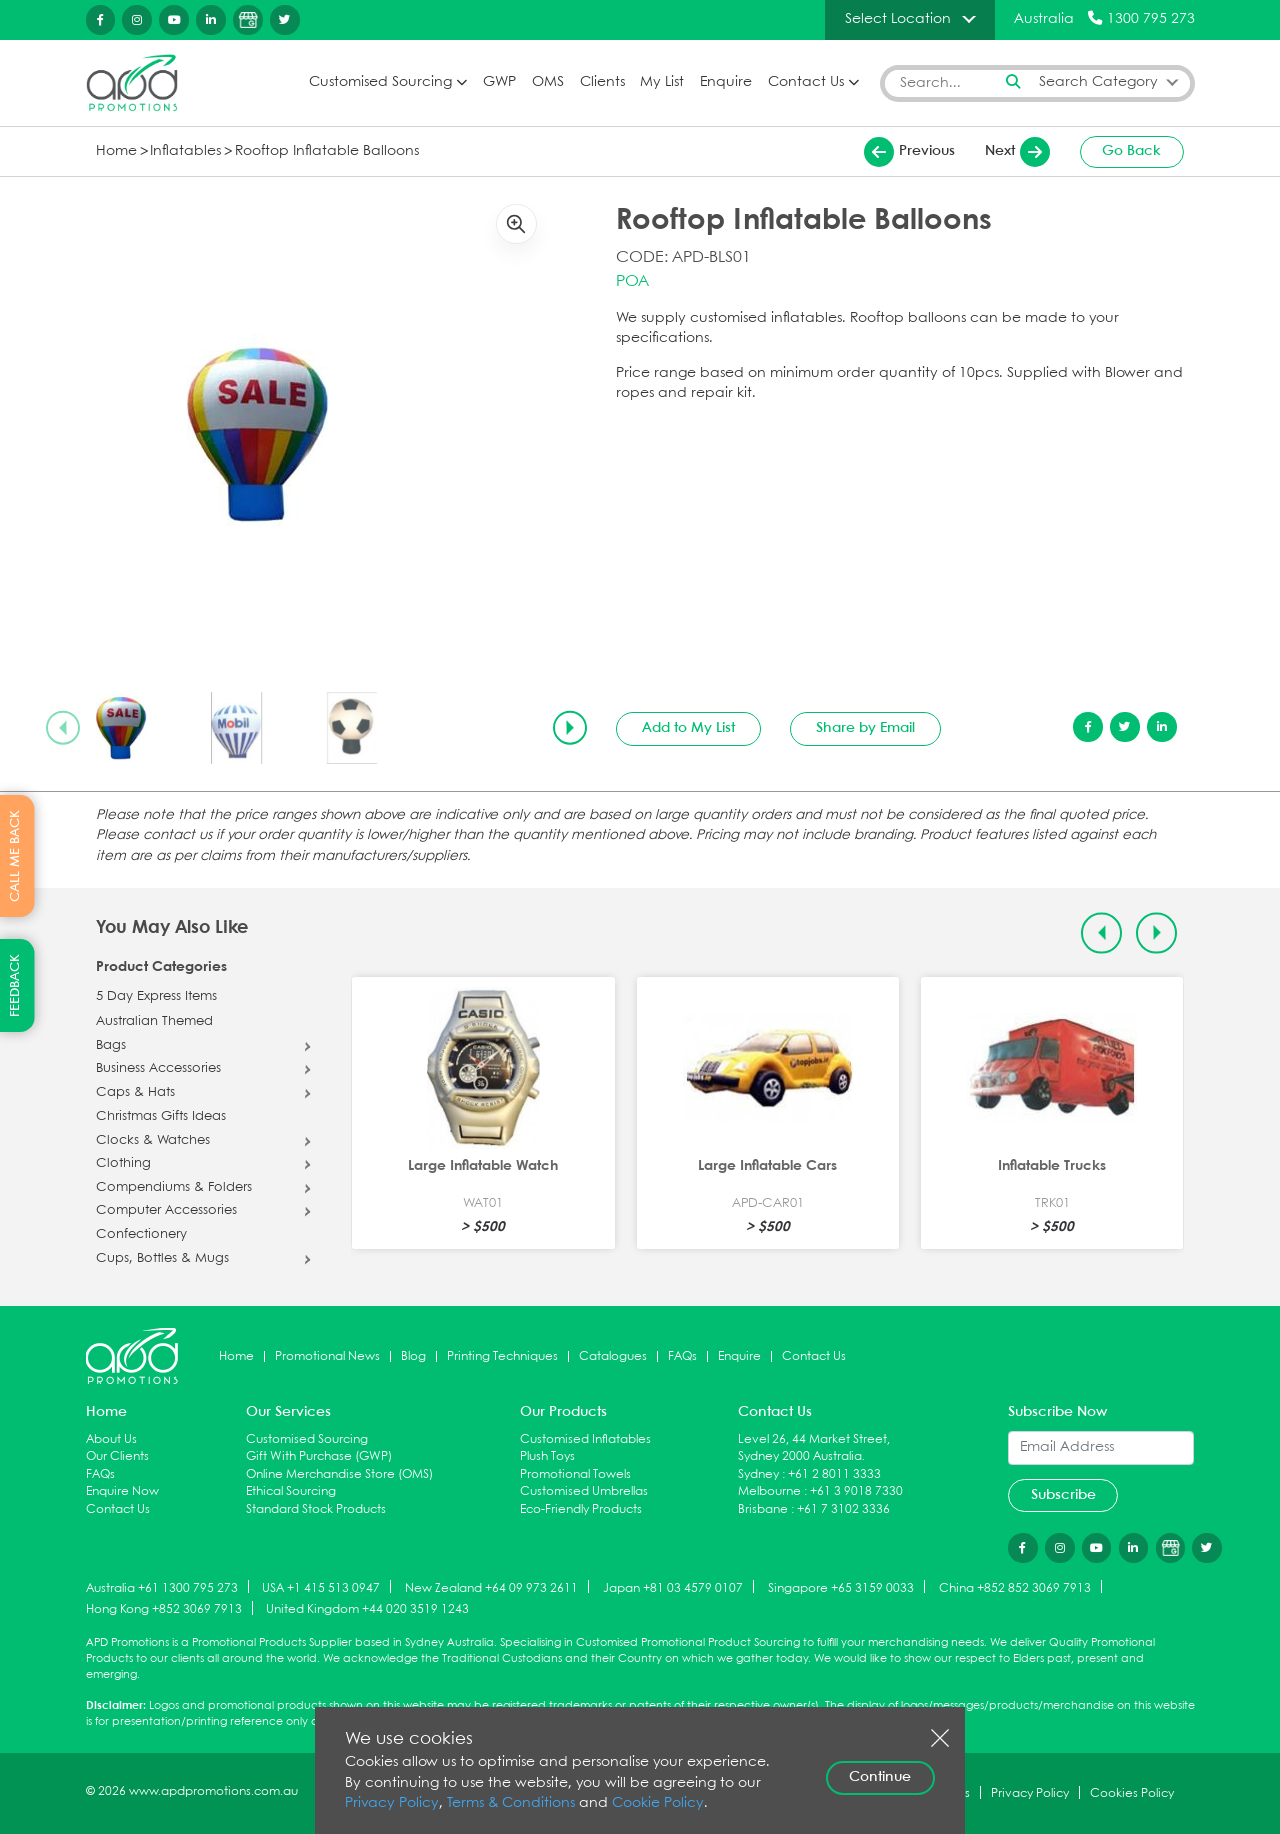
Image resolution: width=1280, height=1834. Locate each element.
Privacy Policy (392, 1803)
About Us (111, 1439)
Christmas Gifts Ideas (161, 1117)
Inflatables (185, 151)
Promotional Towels (575, 1474)
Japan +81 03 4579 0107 (673, 1587)
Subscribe (1063, 1495)
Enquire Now (122, 1491)
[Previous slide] (63, 728)
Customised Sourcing (380, 82)
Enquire (726, 82)
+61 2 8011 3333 (834, 1474)
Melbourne (769, 1491)
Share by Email (865, 728)
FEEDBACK (15, 985)
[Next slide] (570, 728)
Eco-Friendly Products (581, 1509)
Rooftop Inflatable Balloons (327, 151)
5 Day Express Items (156, 997)
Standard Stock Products (316, 1509)
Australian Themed (154, 1022)
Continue (880, 1777)
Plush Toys (547, 1456)
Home (116, 151)
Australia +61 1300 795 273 (162, 1587)
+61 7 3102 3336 (843, 1509)
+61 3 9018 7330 (856, 1491)
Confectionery (141, 1235)
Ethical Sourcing (291, 1491)
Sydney (758, 1474)
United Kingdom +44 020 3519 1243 (367, 1609)
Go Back (1131, 151)
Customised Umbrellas (584, 1491)
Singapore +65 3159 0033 (841, 1587)
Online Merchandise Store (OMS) (339, 1474)
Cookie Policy (658, 1803)
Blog (413, 1356)
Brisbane (763, 1509)
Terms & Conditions (511, 1803)
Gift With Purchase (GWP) (319, 1456)
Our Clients (117, 1456)
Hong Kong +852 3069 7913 (164, 1609)
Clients (602, 82)
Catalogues (613, 1356)
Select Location (898, 19)
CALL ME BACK (15, 856)
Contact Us (806, 82)
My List (662, 82)
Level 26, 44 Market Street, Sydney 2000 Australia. (814, 1448)
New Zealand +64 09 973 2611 (491, 1587)
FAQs (682, 1356)
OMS (548, 82)
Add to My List (688, 728)
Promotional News (327, 1356)
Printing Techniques (502, 1356)
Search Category (1098, 82)
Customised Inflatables (585, 1439)
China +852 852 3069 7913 (1015, 1587)
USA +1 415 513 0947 (321, 1587)
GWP (499, 82)
